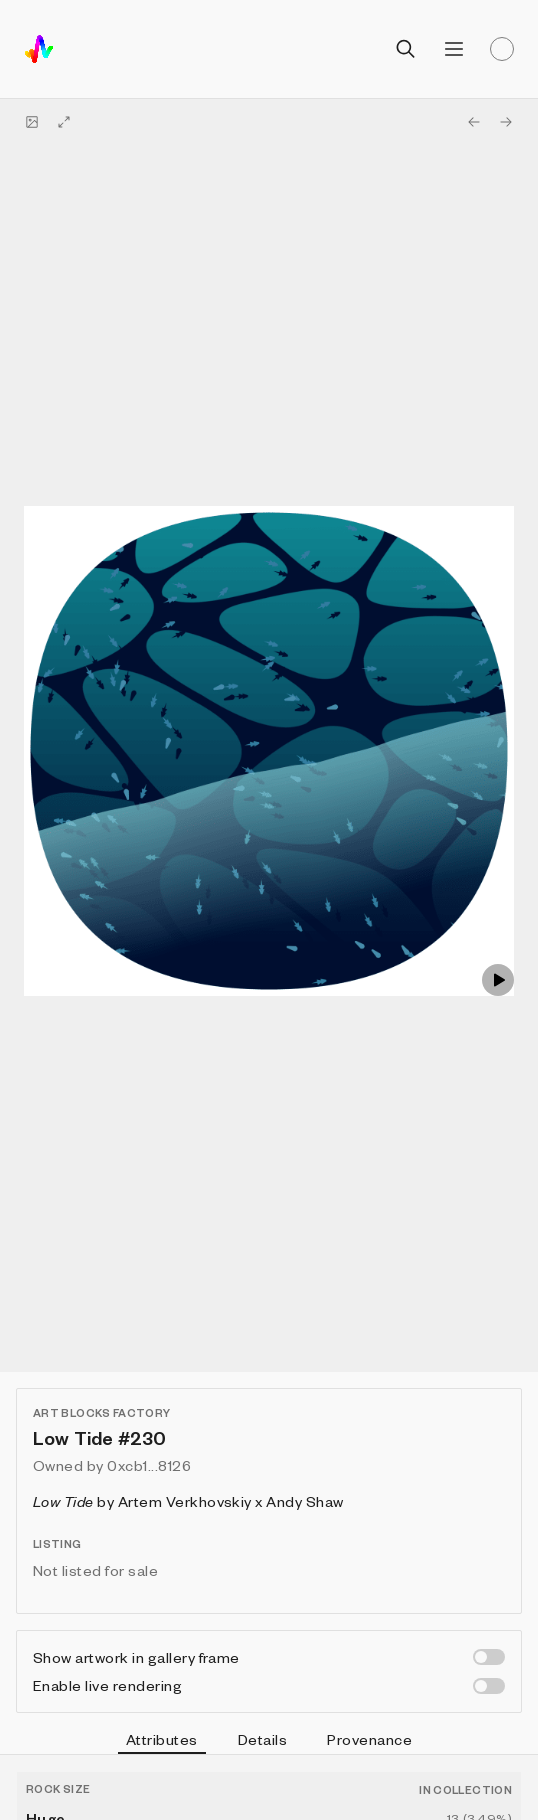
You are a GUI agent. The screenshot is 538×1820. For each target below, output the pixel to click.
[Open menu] (454, 49)
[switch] (489, 1657)
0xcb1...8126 (149, 1465)
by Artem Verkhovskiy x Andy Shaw (188, 1501)
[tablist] (269, 1742)
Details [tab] (262, 1739)
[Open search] (406, 49)
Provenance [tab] (369, 1739)
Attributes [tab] (162, 1742)
